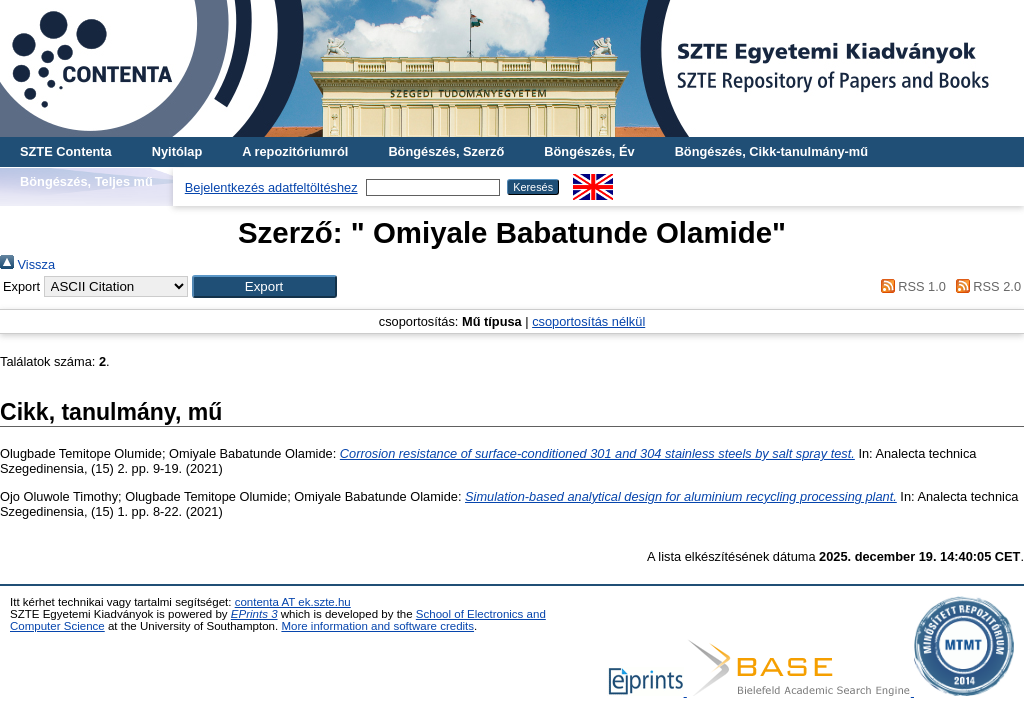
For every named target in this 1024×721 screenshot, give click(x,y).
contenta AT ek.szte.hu (293, 602)
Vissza (27, 264)
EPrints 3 (254, 614)
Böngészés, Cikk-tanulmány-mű (771, 151)
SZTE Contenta (66, 151)
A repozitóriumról (295, 151)
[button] (264, 286)
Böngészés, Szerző (446, 151)
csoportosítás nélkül (588, 321)
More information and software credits (377, 626)
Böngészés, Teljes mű (86, 181)
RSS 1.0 (910, 286)
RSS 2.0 (985, 286)
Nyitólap (177, 151)
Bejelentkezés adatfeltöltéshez (271, 187)
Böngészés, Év (589, 151)
